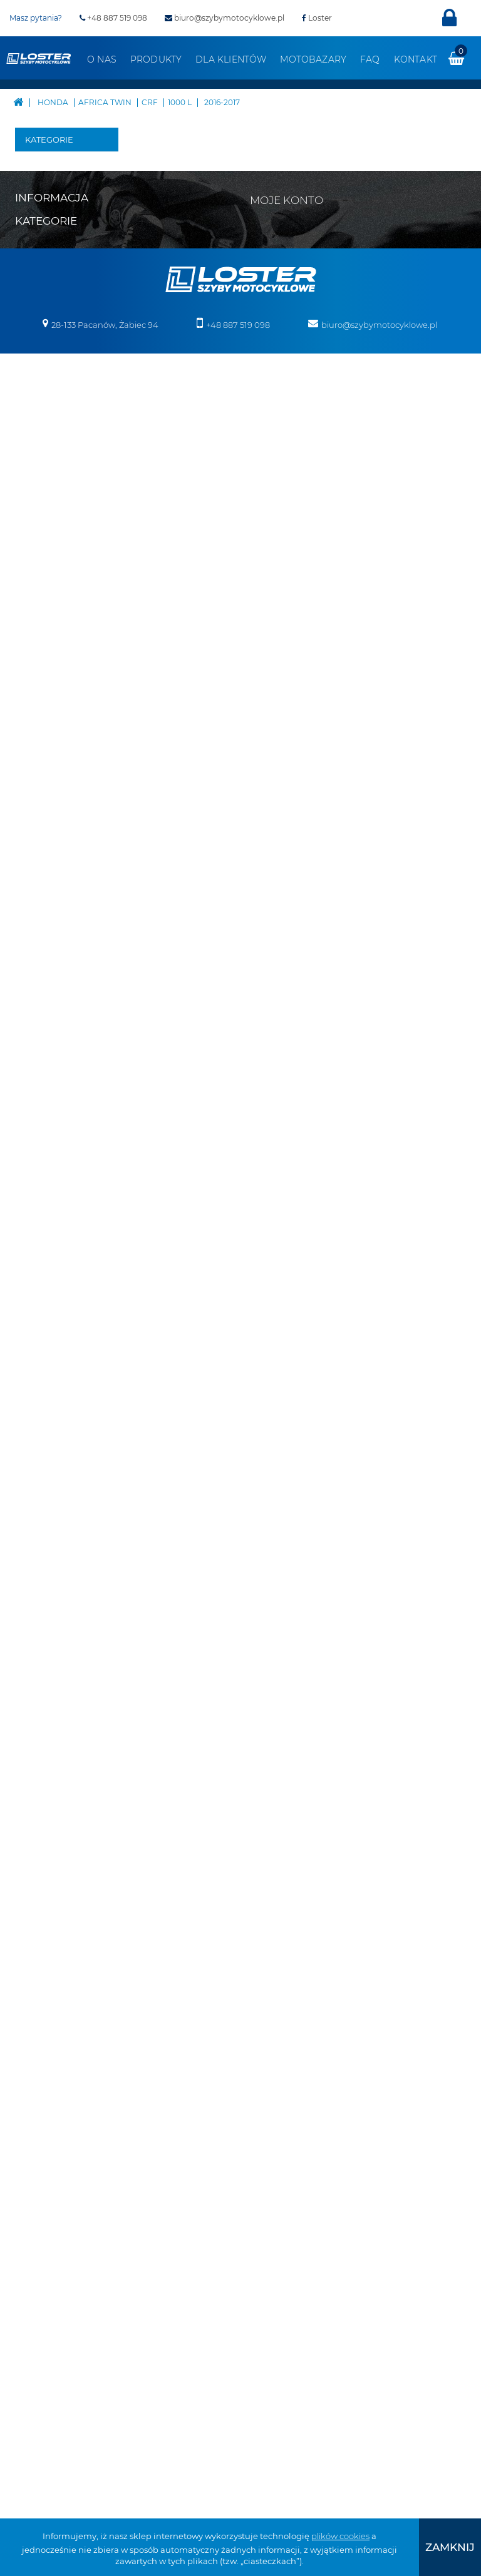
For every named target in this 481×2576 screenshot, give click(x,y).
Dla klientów (230, 59)
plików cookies (340, 2536)
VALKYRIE (72, 1043)
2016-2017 (109, 526)
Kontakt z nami (46, 1998)
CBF (60, 649)
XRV (79, 442)
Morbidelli (55, 1156)
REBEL (66, 893)
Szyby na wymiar (52, 1822)
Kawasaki (53, 1099)
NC (58, 761)
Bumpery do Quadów (60, 1427)
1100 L (90, 602)
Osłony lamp (60, 1625)
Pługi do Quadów (52, 1390)
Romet (48, 1193)
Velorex (49, 1250)
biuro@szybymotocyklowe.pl (224, 18)
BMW (45, 236)
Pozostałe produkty (54, 1897)
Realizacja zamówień (57, 2031)
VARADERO (75, 949)
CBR (61, 668)
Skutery (50, 1325)
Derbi (46, 292)
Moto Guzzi (57, 1137)
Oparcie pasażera (52, 1540)
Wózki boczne (49, 1859)
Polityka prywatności (56, 2080)
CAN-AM (51, 273)
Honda (48, 367)
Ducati (48, 311)
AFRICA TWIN (63, 414)
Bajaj (45, 180)
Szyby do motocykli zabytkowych (61, 1737)
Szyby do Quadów (52, 1784)
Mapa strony (40, 1982)
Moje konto (286, 1964)
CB (58, 630)
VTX (60, 1024)
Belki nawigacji (54, 1465)
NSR (61, 780)
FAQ (370, 59)
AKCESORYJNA (75, 386)
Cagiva (48, 255)
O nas (101, 59)
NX (58, 874)
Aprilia (47, 161)
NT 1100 (53, 808)
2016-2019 (109, 564)
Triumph (52, 1231)
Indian (47, 1081)
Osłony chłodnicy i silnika (56, 1587)
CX (57, 705)
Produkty (156, 59)
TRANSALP (74, 930)
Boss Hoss (54, 217)
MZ (40, 1174)
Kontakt (415, 59)
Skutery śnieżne (50, 1352)
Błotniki (50, 1494)
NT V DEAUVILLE (68, 846)
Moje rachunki (288, 2003)
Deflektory (55, 1512)
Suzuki (48, 1212)
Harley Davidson (53, 339)
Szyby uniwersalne (59, 1690)
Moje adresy (283, 2020)
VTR (60, 987)
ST (56, 912)
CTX (60, 686)
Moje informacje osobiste (309, 2036)
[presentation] (450, 2547)
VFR (60, 968)
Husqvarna (57, 1062)
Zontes (48, 1306)
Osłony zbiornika (53, 1653)
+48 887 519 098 (113, 18)
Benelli (49, 198)
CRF (79, 461)
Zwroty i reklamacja (54, 2064)
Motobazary (313, 59)
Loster (317, 18)
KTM (42, 1118)
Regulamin (37, 2015)
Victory (48, 1268)
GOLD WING (60, 733)
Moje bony (280, 2052)
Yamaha (51, 1287)
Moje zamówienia (294, 1987)
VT (57, 1005)
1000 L (90, 489)
